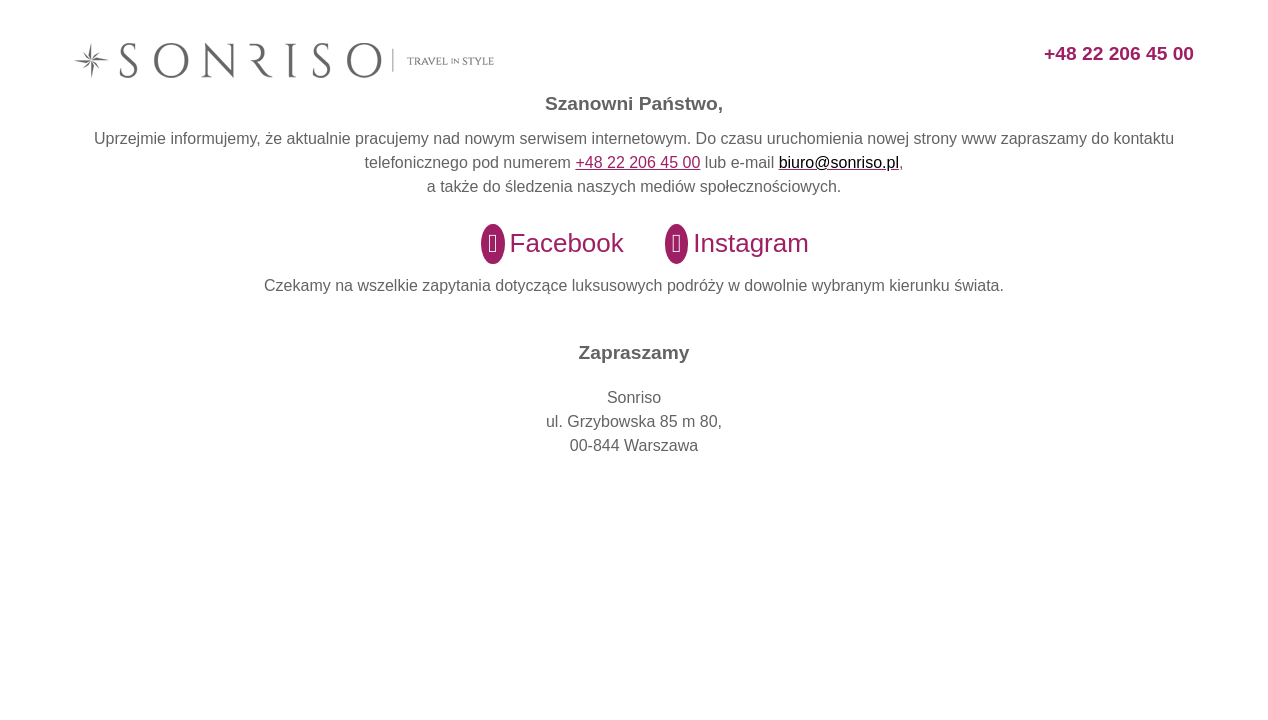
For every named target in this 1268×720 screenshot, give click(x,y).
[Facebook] (540, 244)
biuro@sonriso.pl (839, 162)
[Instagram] (724, 244)
